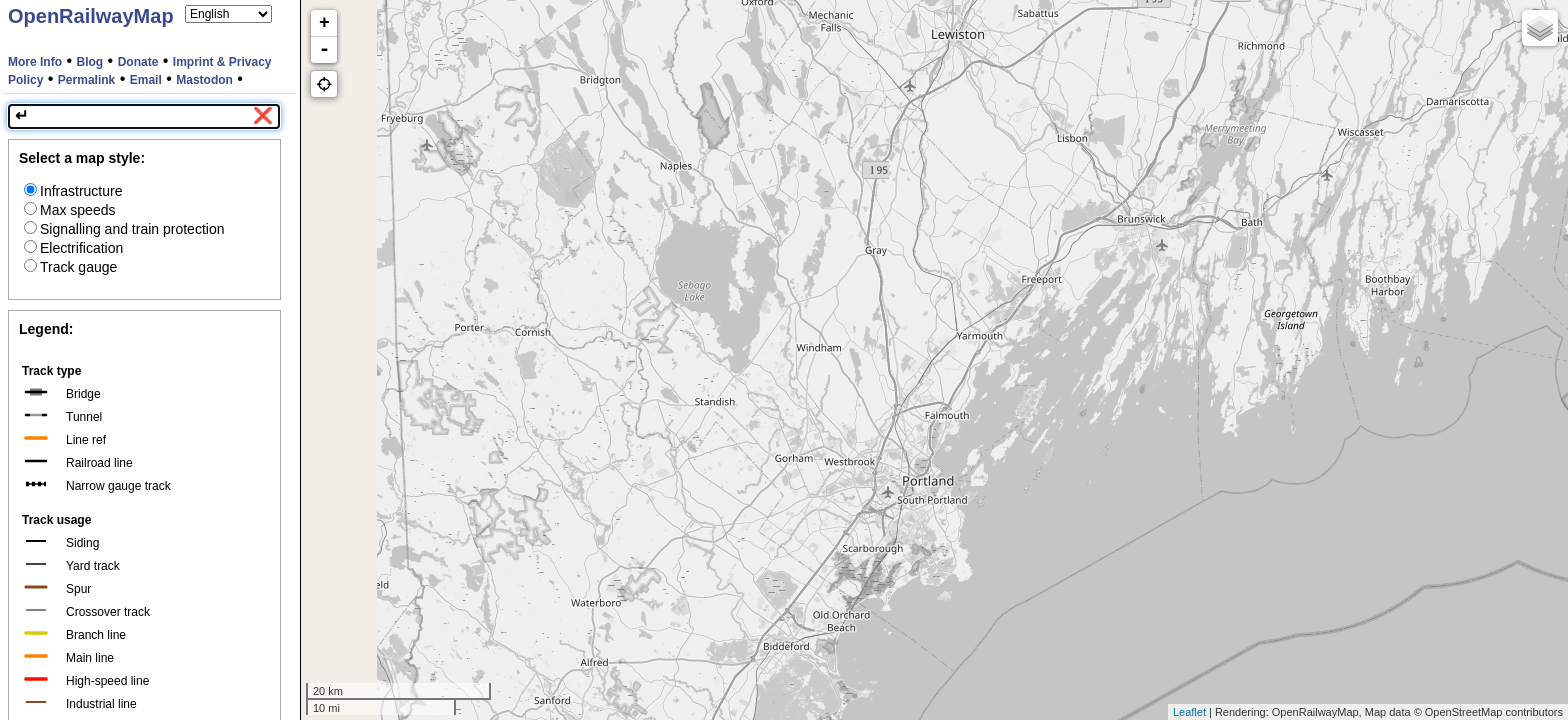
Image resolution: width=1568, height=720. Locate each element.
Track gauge (70, 267)
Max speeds (69, 210)
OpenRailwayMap (91, 16)
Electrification (73, 248)
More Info (35, 62)
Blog (90, 62)
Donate (138, 62)
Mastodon (204, 80)
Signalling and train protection (124, 229)
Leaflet (1189, 712)
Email (146, 80)
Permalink (86, 80)
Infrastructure (73, 191)
